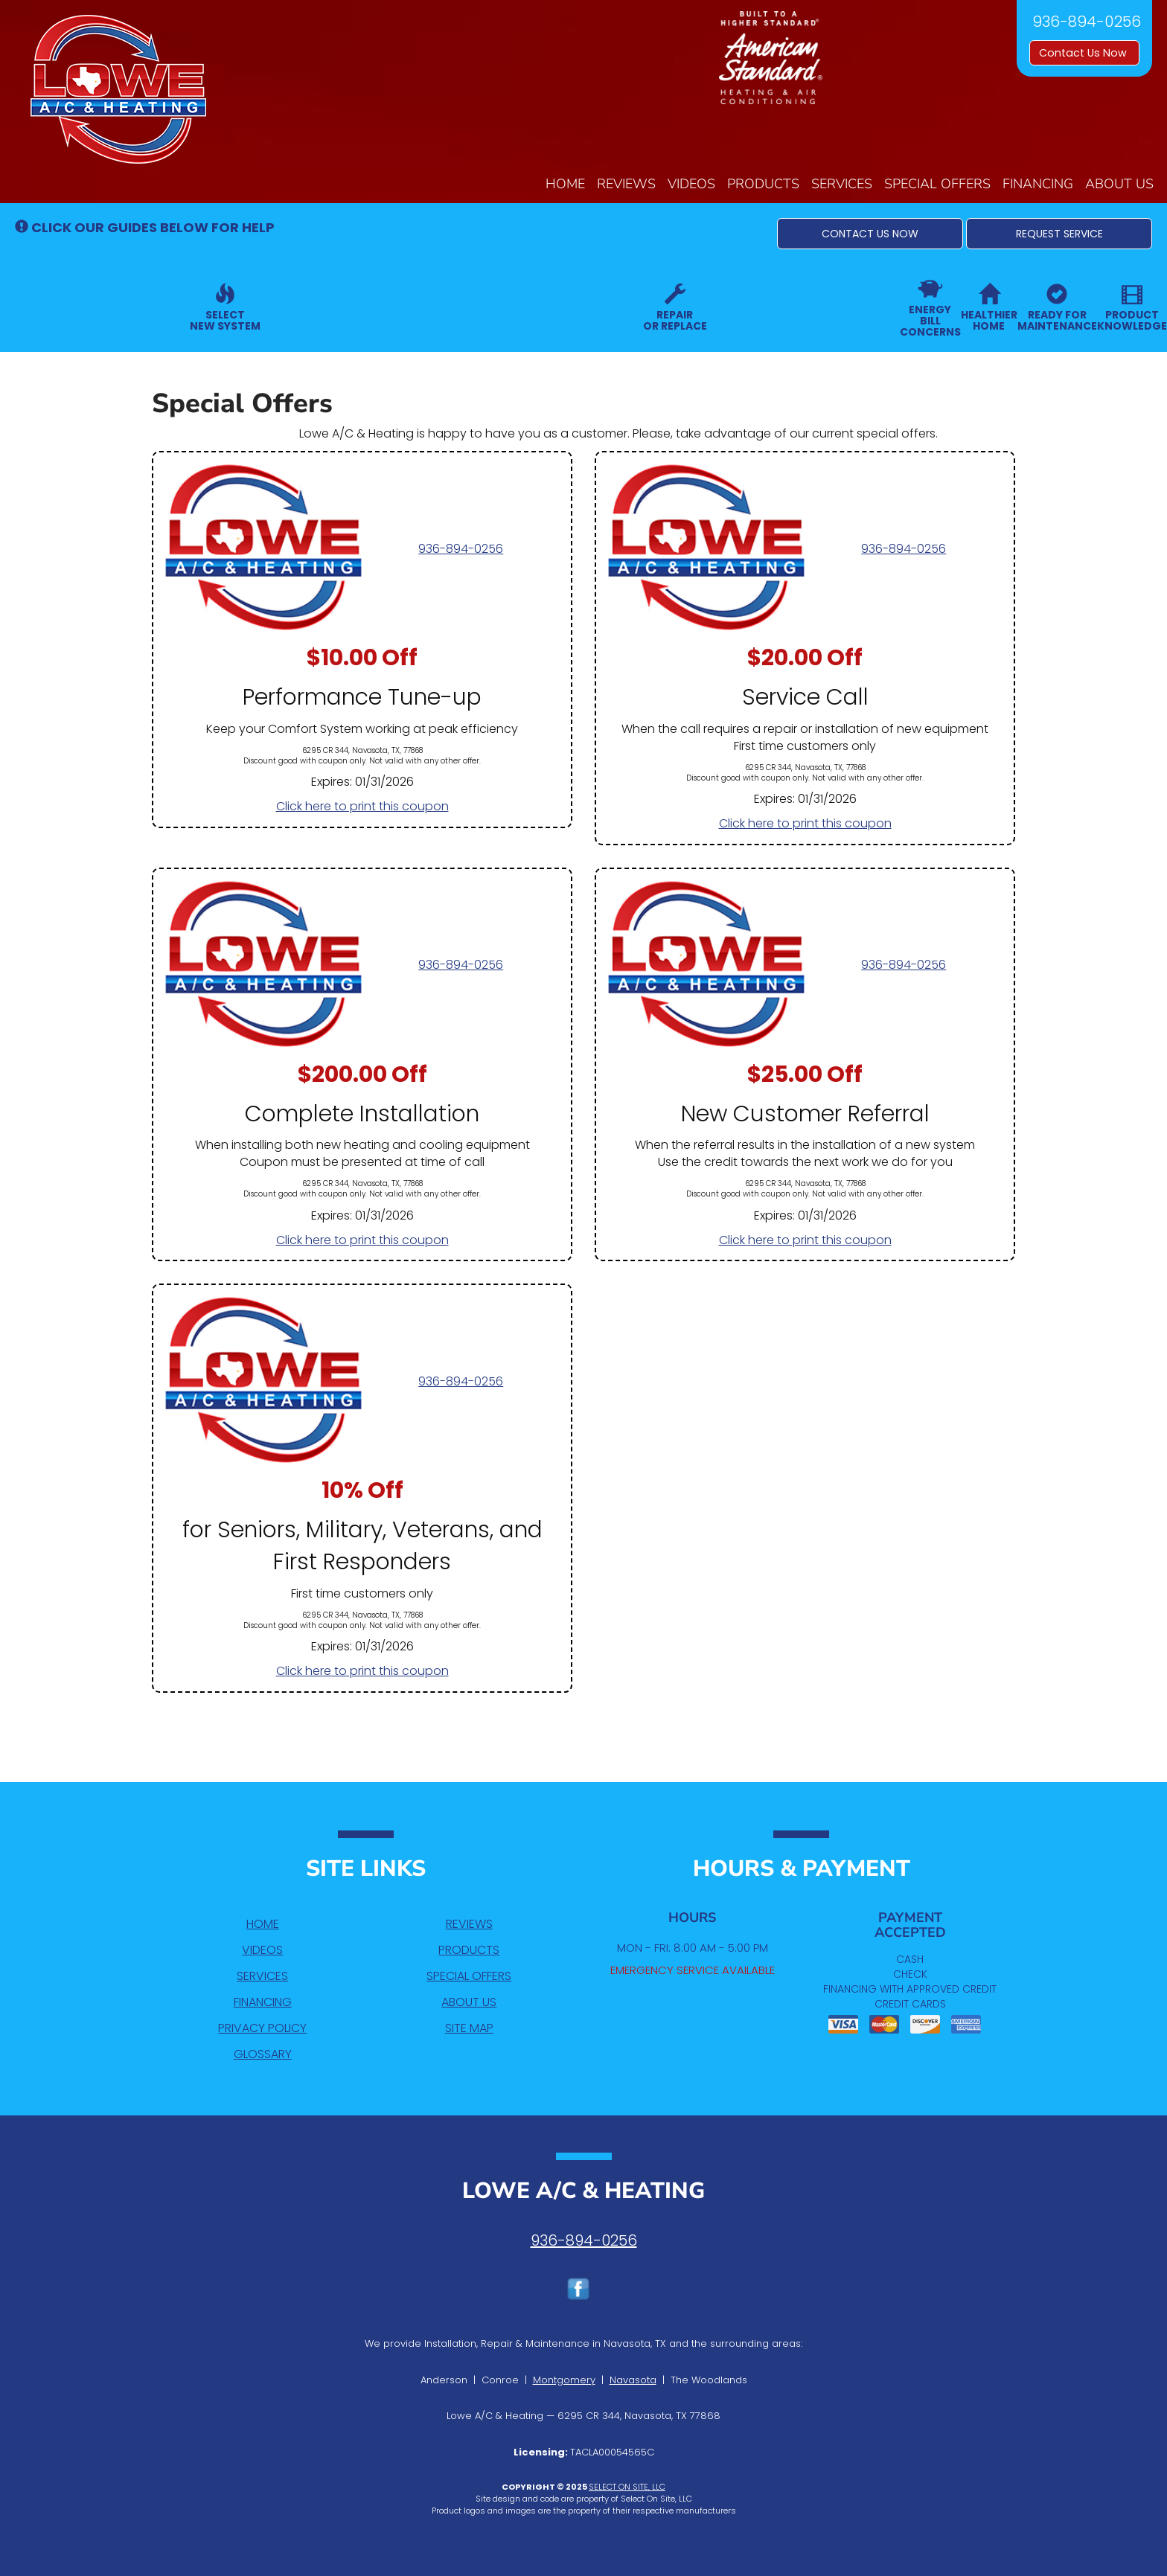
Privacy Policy (262, 2028)
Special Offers (937, 184)
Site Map (469, 2028)
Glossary (263, 2054)
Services (841, 184)
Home (565, 184)
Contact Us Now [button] (1084, 52)
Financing (1038, 184)
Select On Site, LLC (627, 2487)
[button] (870, 233)
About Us (1119, 184)
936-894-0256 (460, 548)
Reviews (626, 184)
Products (763, 184)
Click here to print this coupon (362, 806)
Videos (691, 184)
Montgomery (564, 2380)
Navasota (633, 2380)
